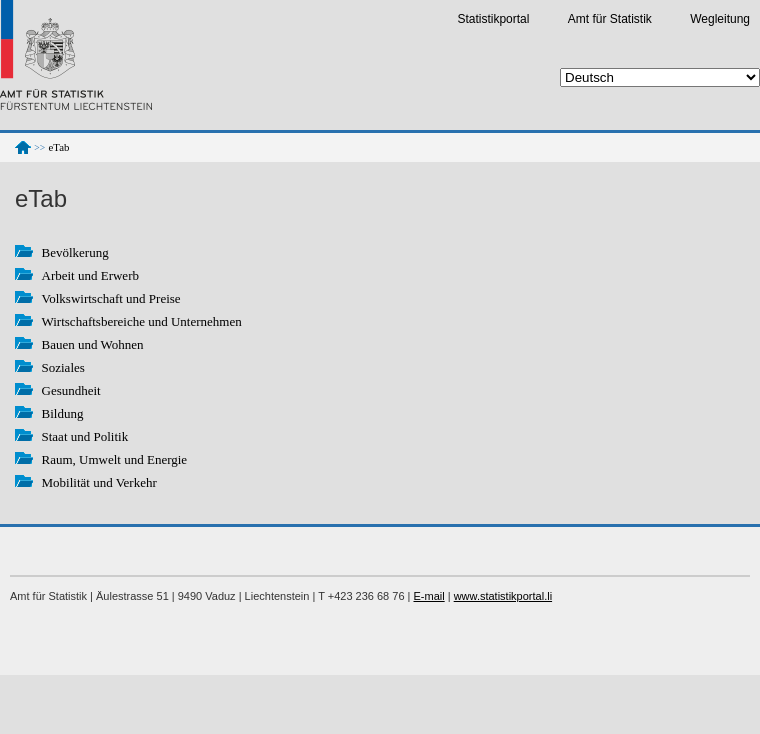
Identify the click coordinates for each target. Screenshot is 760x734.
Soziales (63, 367)
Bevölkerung (75, 252)
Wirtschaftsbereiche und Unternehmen (142, 321)
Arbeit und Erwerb (90, 275)
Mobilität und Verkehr (99, 482)
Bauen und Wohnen (93, 344)
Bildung (63, 413)
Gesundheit (71, 390)
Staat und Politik (85, 436)
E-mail (429, 596)
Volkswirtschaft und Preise (111, 298)
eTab (59, 147)
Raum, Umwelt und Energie (115, 459)
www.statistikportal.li (503, 596)
